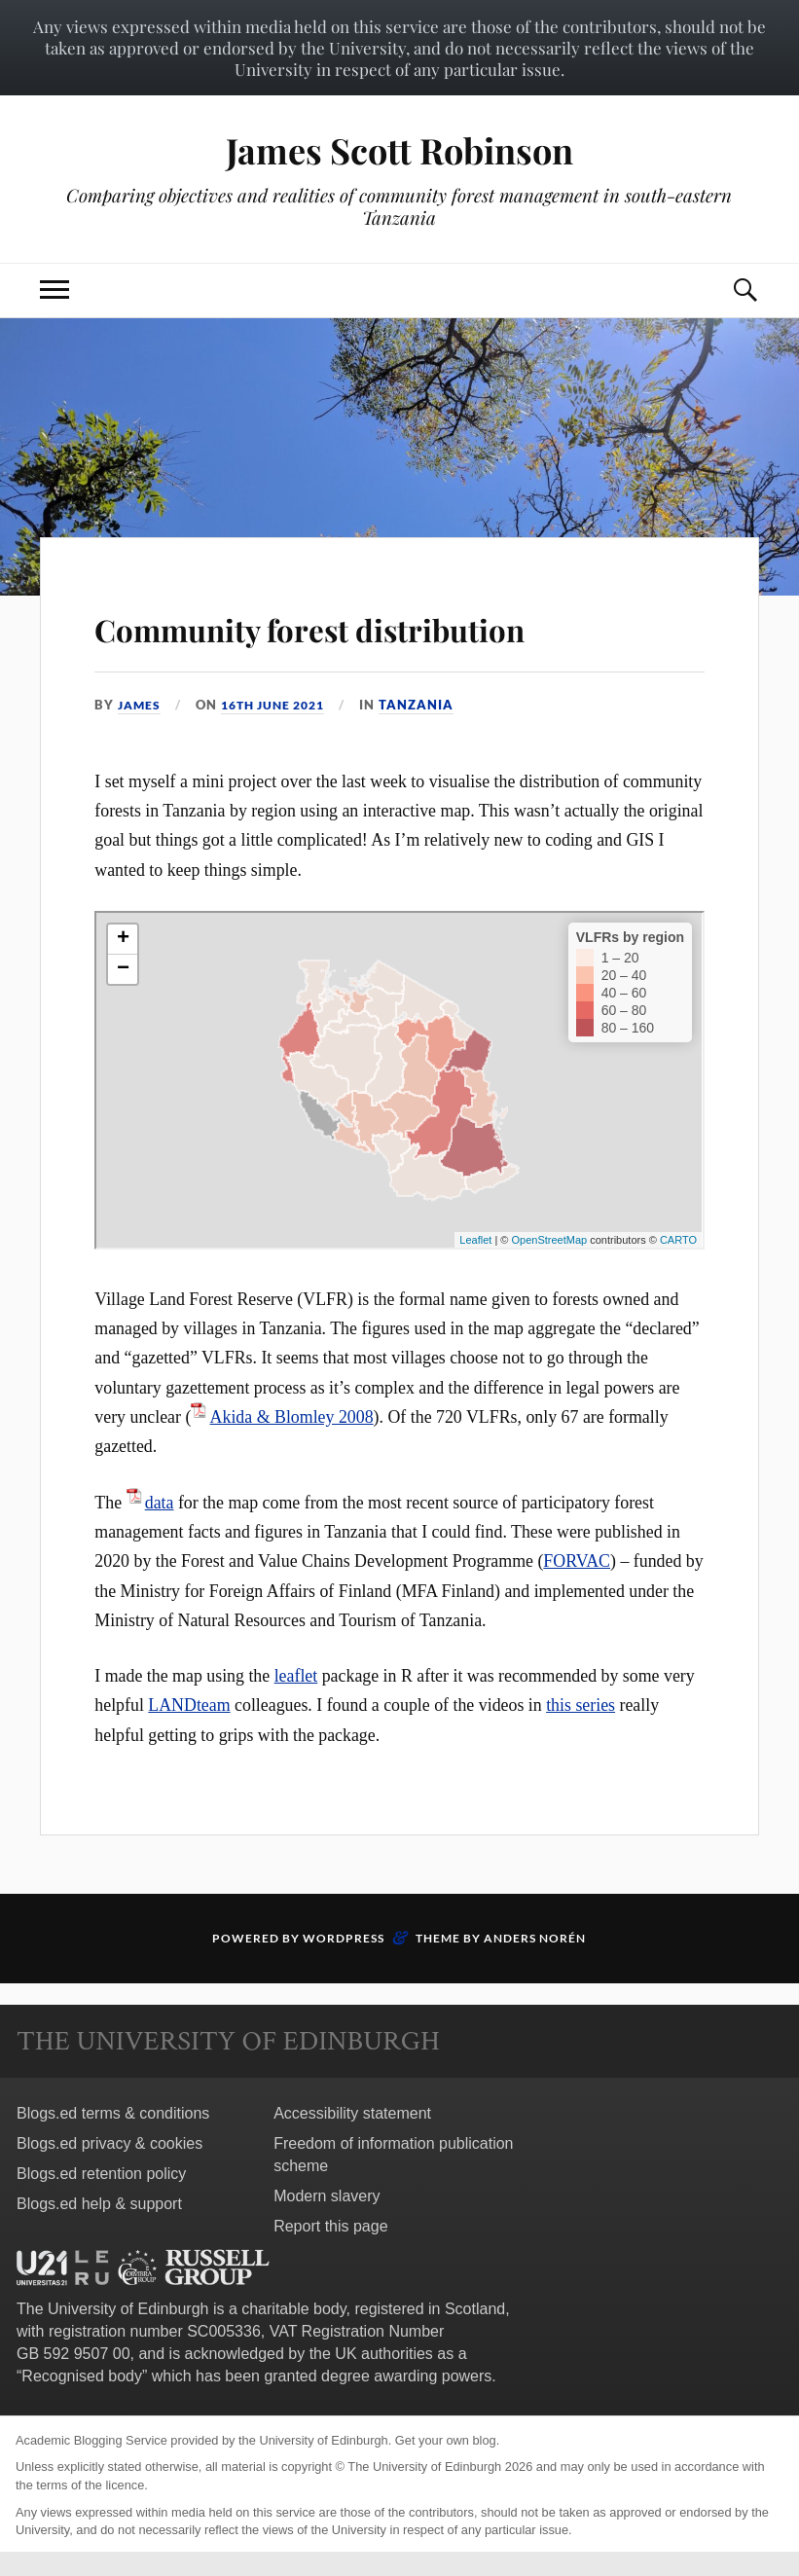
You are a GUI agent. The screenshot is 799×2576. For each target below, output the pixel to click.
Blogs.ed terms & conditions (113, 2113)
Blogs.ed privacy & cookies (109, 2143)
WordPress (343, 1938)
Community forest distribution (399, 624)
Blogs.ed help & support (99, 2203)
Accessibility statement (352, 2113)
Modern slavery (326, 2196)
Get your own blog (445, 2440)
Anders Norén (535, 1938)
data (159, 1502)
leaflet (296, 1676)
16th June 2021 (281, 704)
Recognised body (81, 2376)
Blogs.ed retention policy (101, 2173)
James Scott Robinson (399, 149)
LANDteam (189, 1705)
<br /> (399, 1080)
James (140, 704)
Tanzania (430, 704)
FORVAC (576, 1561)
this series (580, 1705)
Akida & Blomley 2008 (292, 1417)
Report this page (330, 2226)
